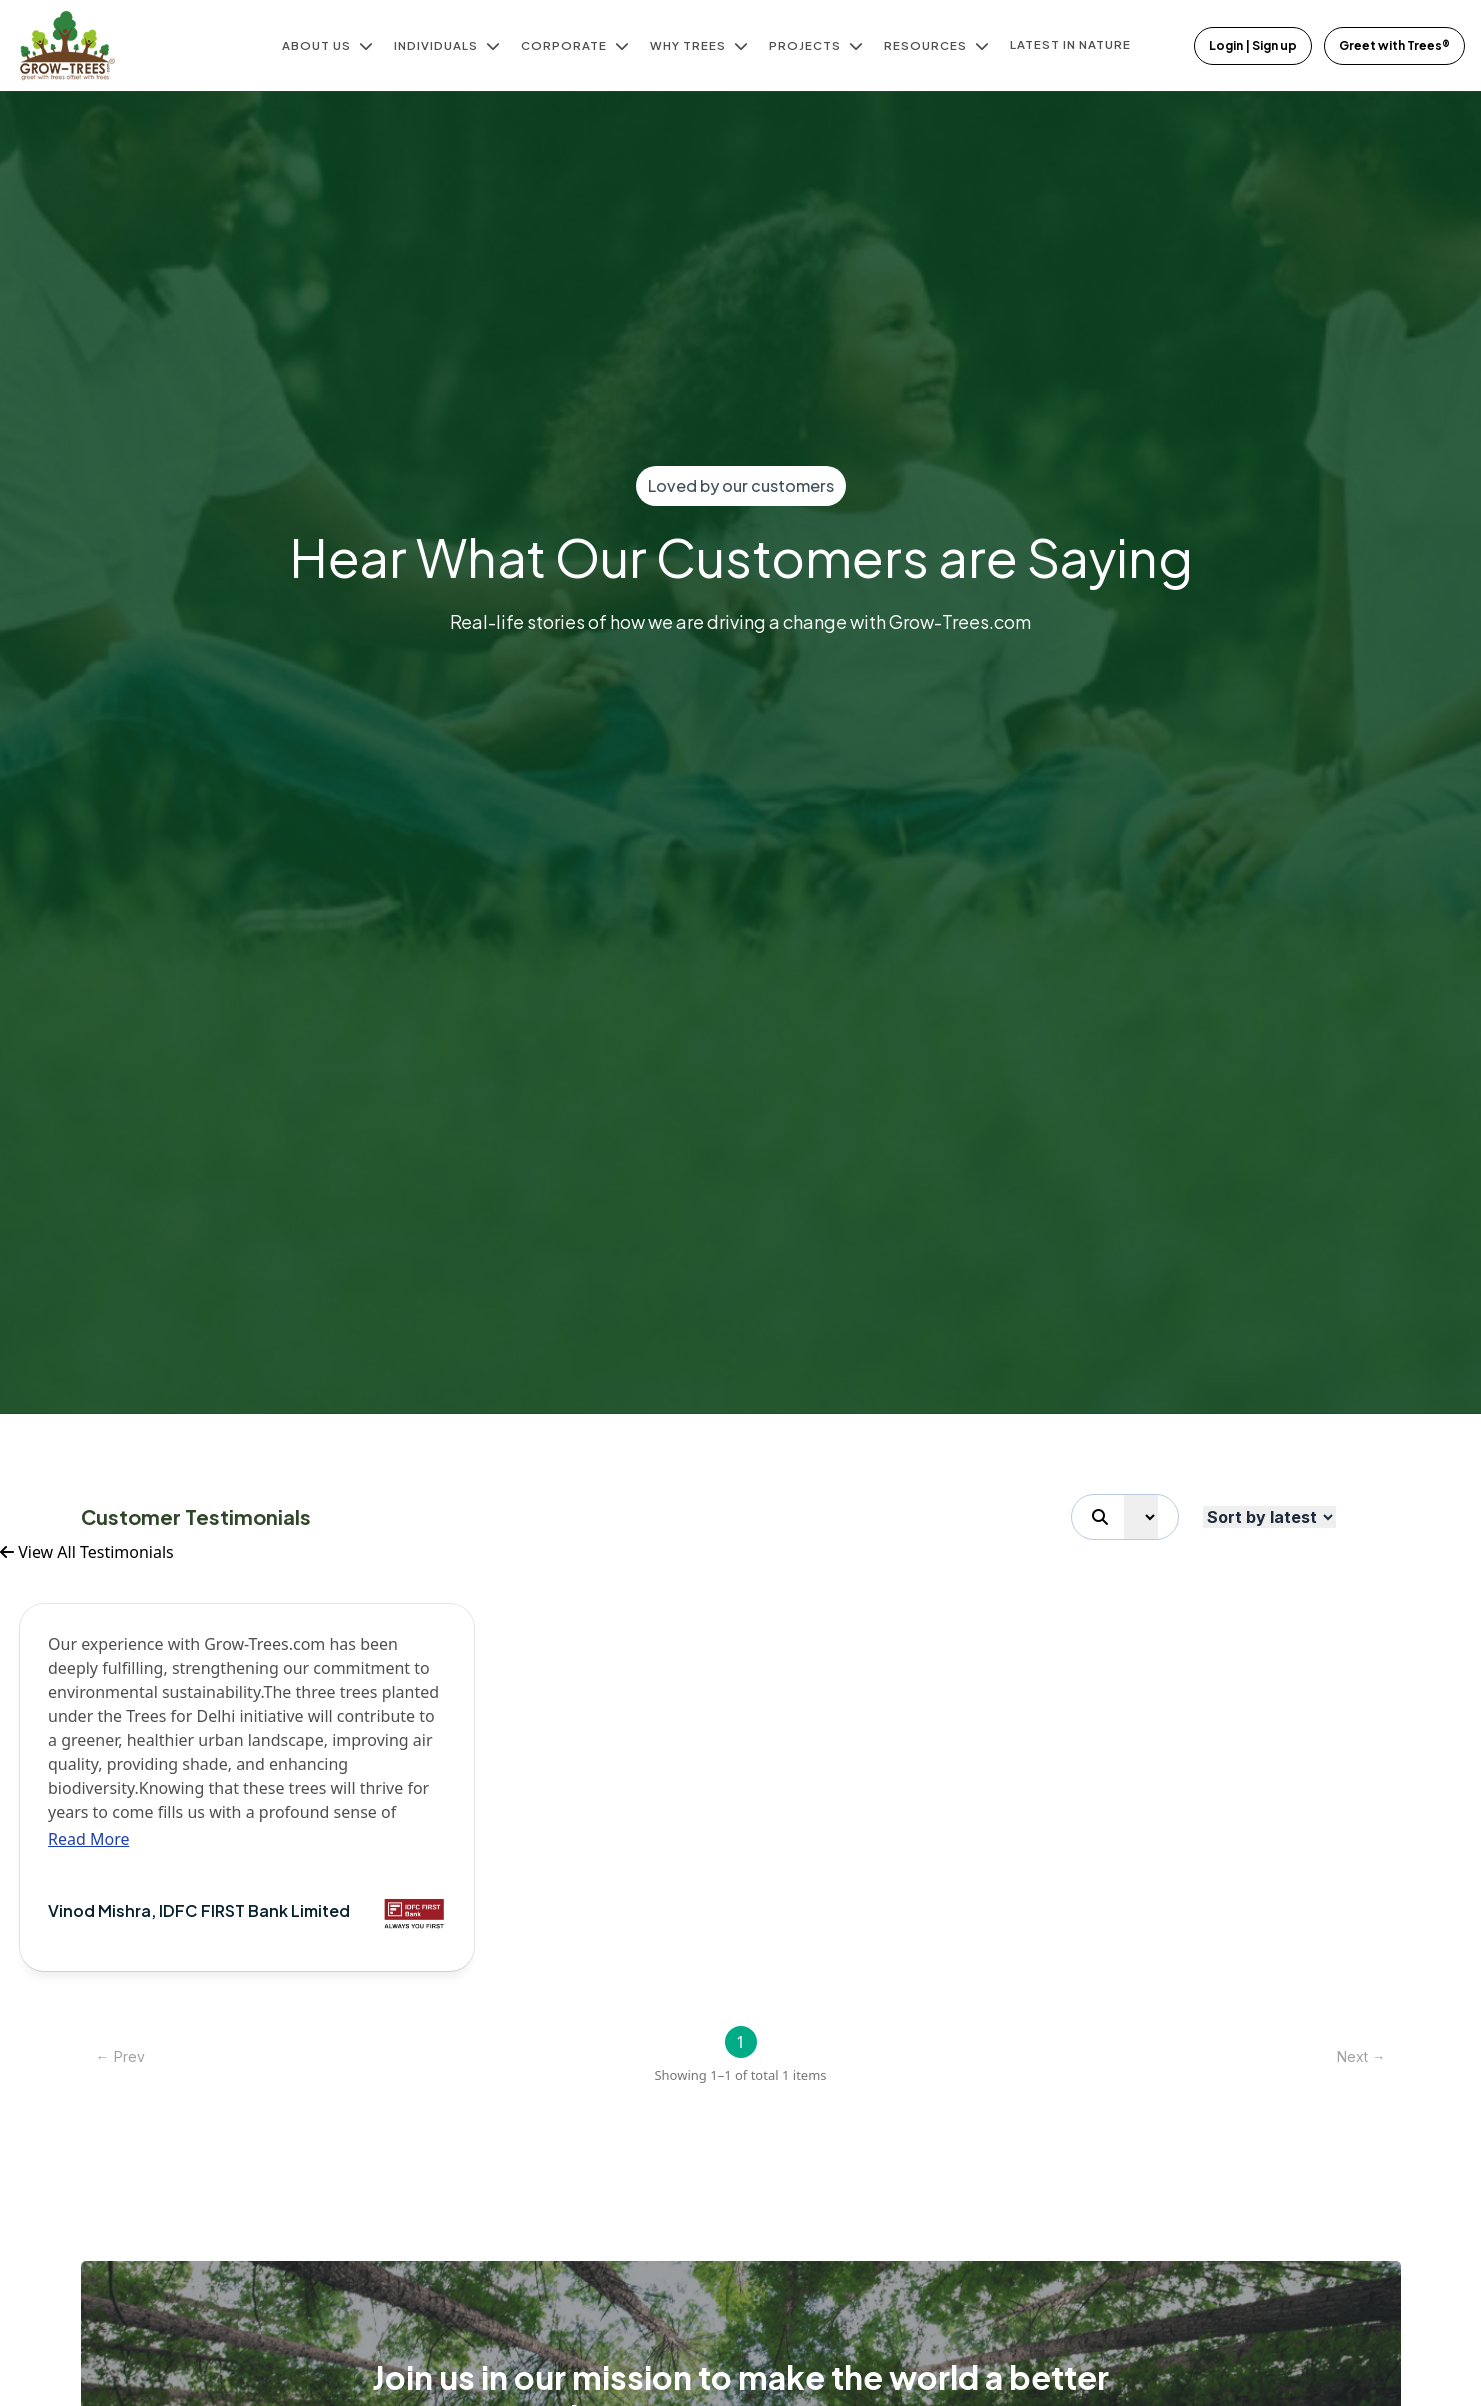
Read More (88, 1839)
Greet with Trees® (1394, 45)
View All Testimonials (87, 1552)
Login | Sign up (1253, 45)
